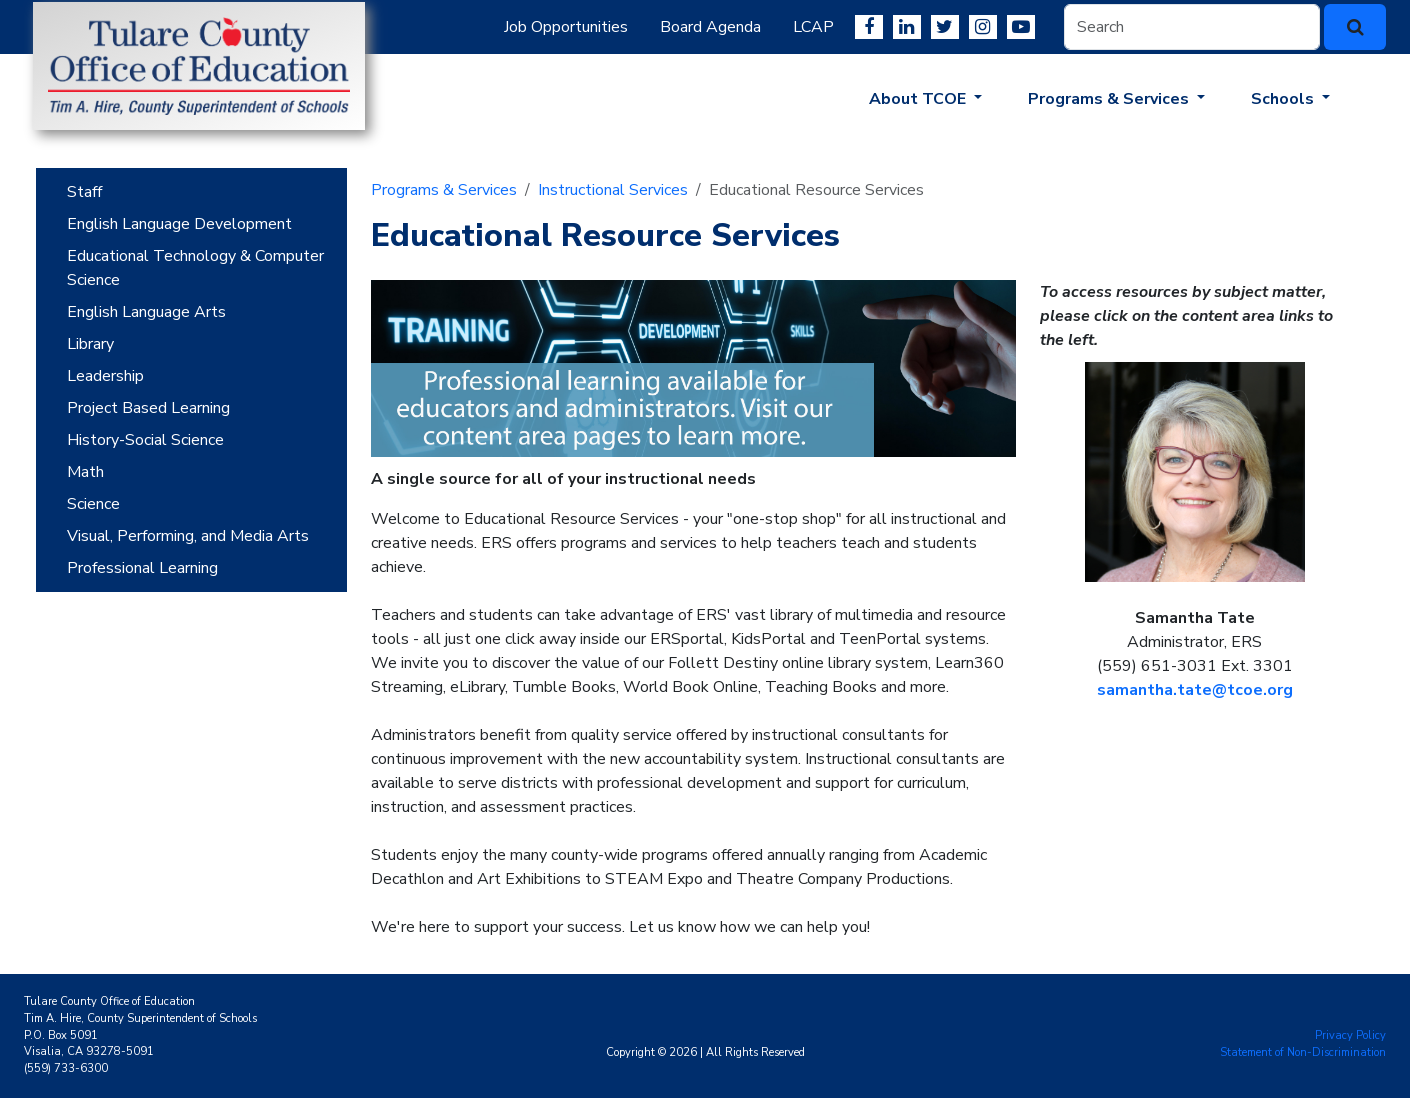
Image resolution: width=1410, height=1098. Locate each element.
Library (90, 344)
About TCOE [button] (919, 99)
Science (93, 504)
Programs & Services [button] (1110, 99)
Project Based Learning (148, 408)
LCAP (813, 27)
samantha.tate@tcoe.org (1195, 690)
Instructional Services (613, 190)
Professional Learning (142, 568)
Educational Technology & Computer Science (195, 268)
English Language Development (179, 224)
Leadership (105, 376)
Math (85, 472)
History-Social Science (145, 440)
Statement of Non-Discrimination (1303, 1052)
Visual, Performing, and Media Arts (188, 536)
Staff (84, 192)
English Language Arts (146, 312)
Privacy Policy (1350, 1035)
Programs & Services (444, 190)
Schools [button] (1284, 99)
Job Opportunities (566, 27)
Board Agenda (710, 27)
